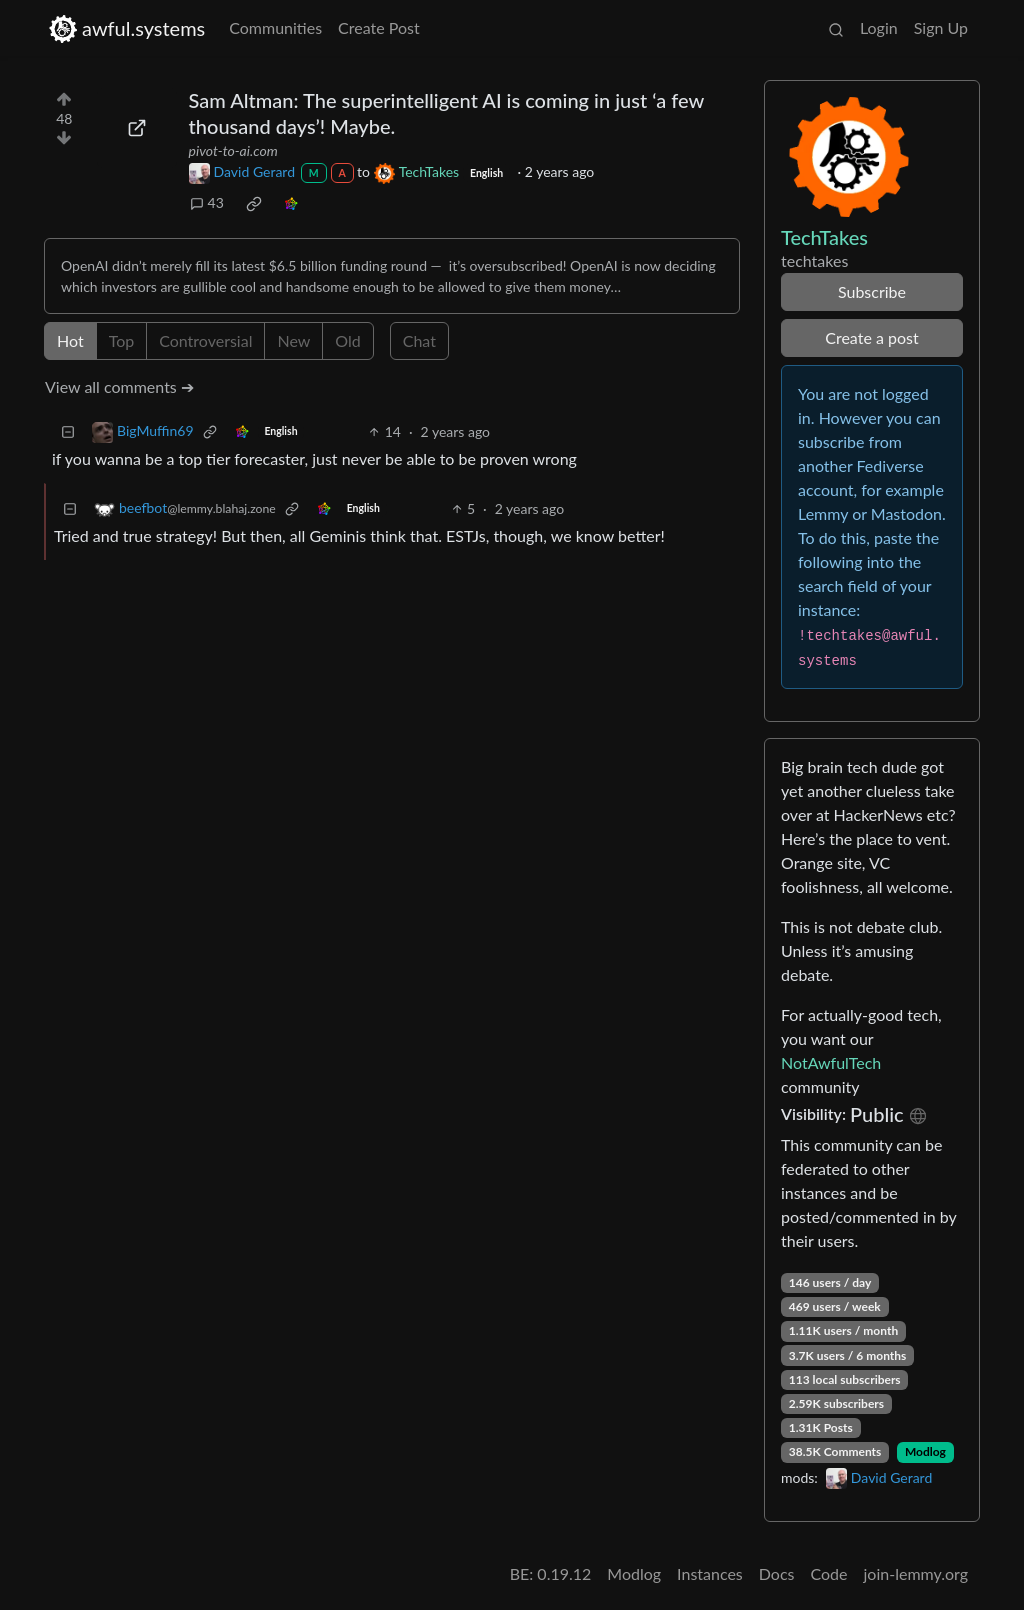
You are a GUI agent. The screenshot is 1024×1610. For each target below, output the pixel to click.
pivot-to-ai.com (233, 150)
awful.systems (126, 28)
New (293, 340)
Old (347, 340)
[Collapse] (68, 431)
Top (122, 340)
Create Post (379, 27)
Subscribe (872, 291)
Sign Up (941, 27)
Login (879, 27)
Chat (419, 340)
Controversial (205, 340)
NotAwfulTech (831, 1062)
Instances (710, 1573)
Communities (275, 27)
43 (207, 202)
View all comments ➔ (119, 386)
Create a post (871, 337)
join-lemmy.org (916, 1573)
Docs (777, 1573)
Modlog (925, 1451)
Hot (70, 340)
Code (829, 1573)
